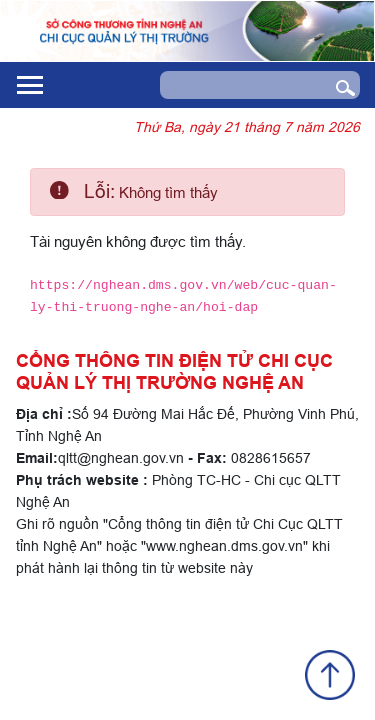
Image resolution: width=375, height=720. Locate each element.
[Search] (240, 85)
